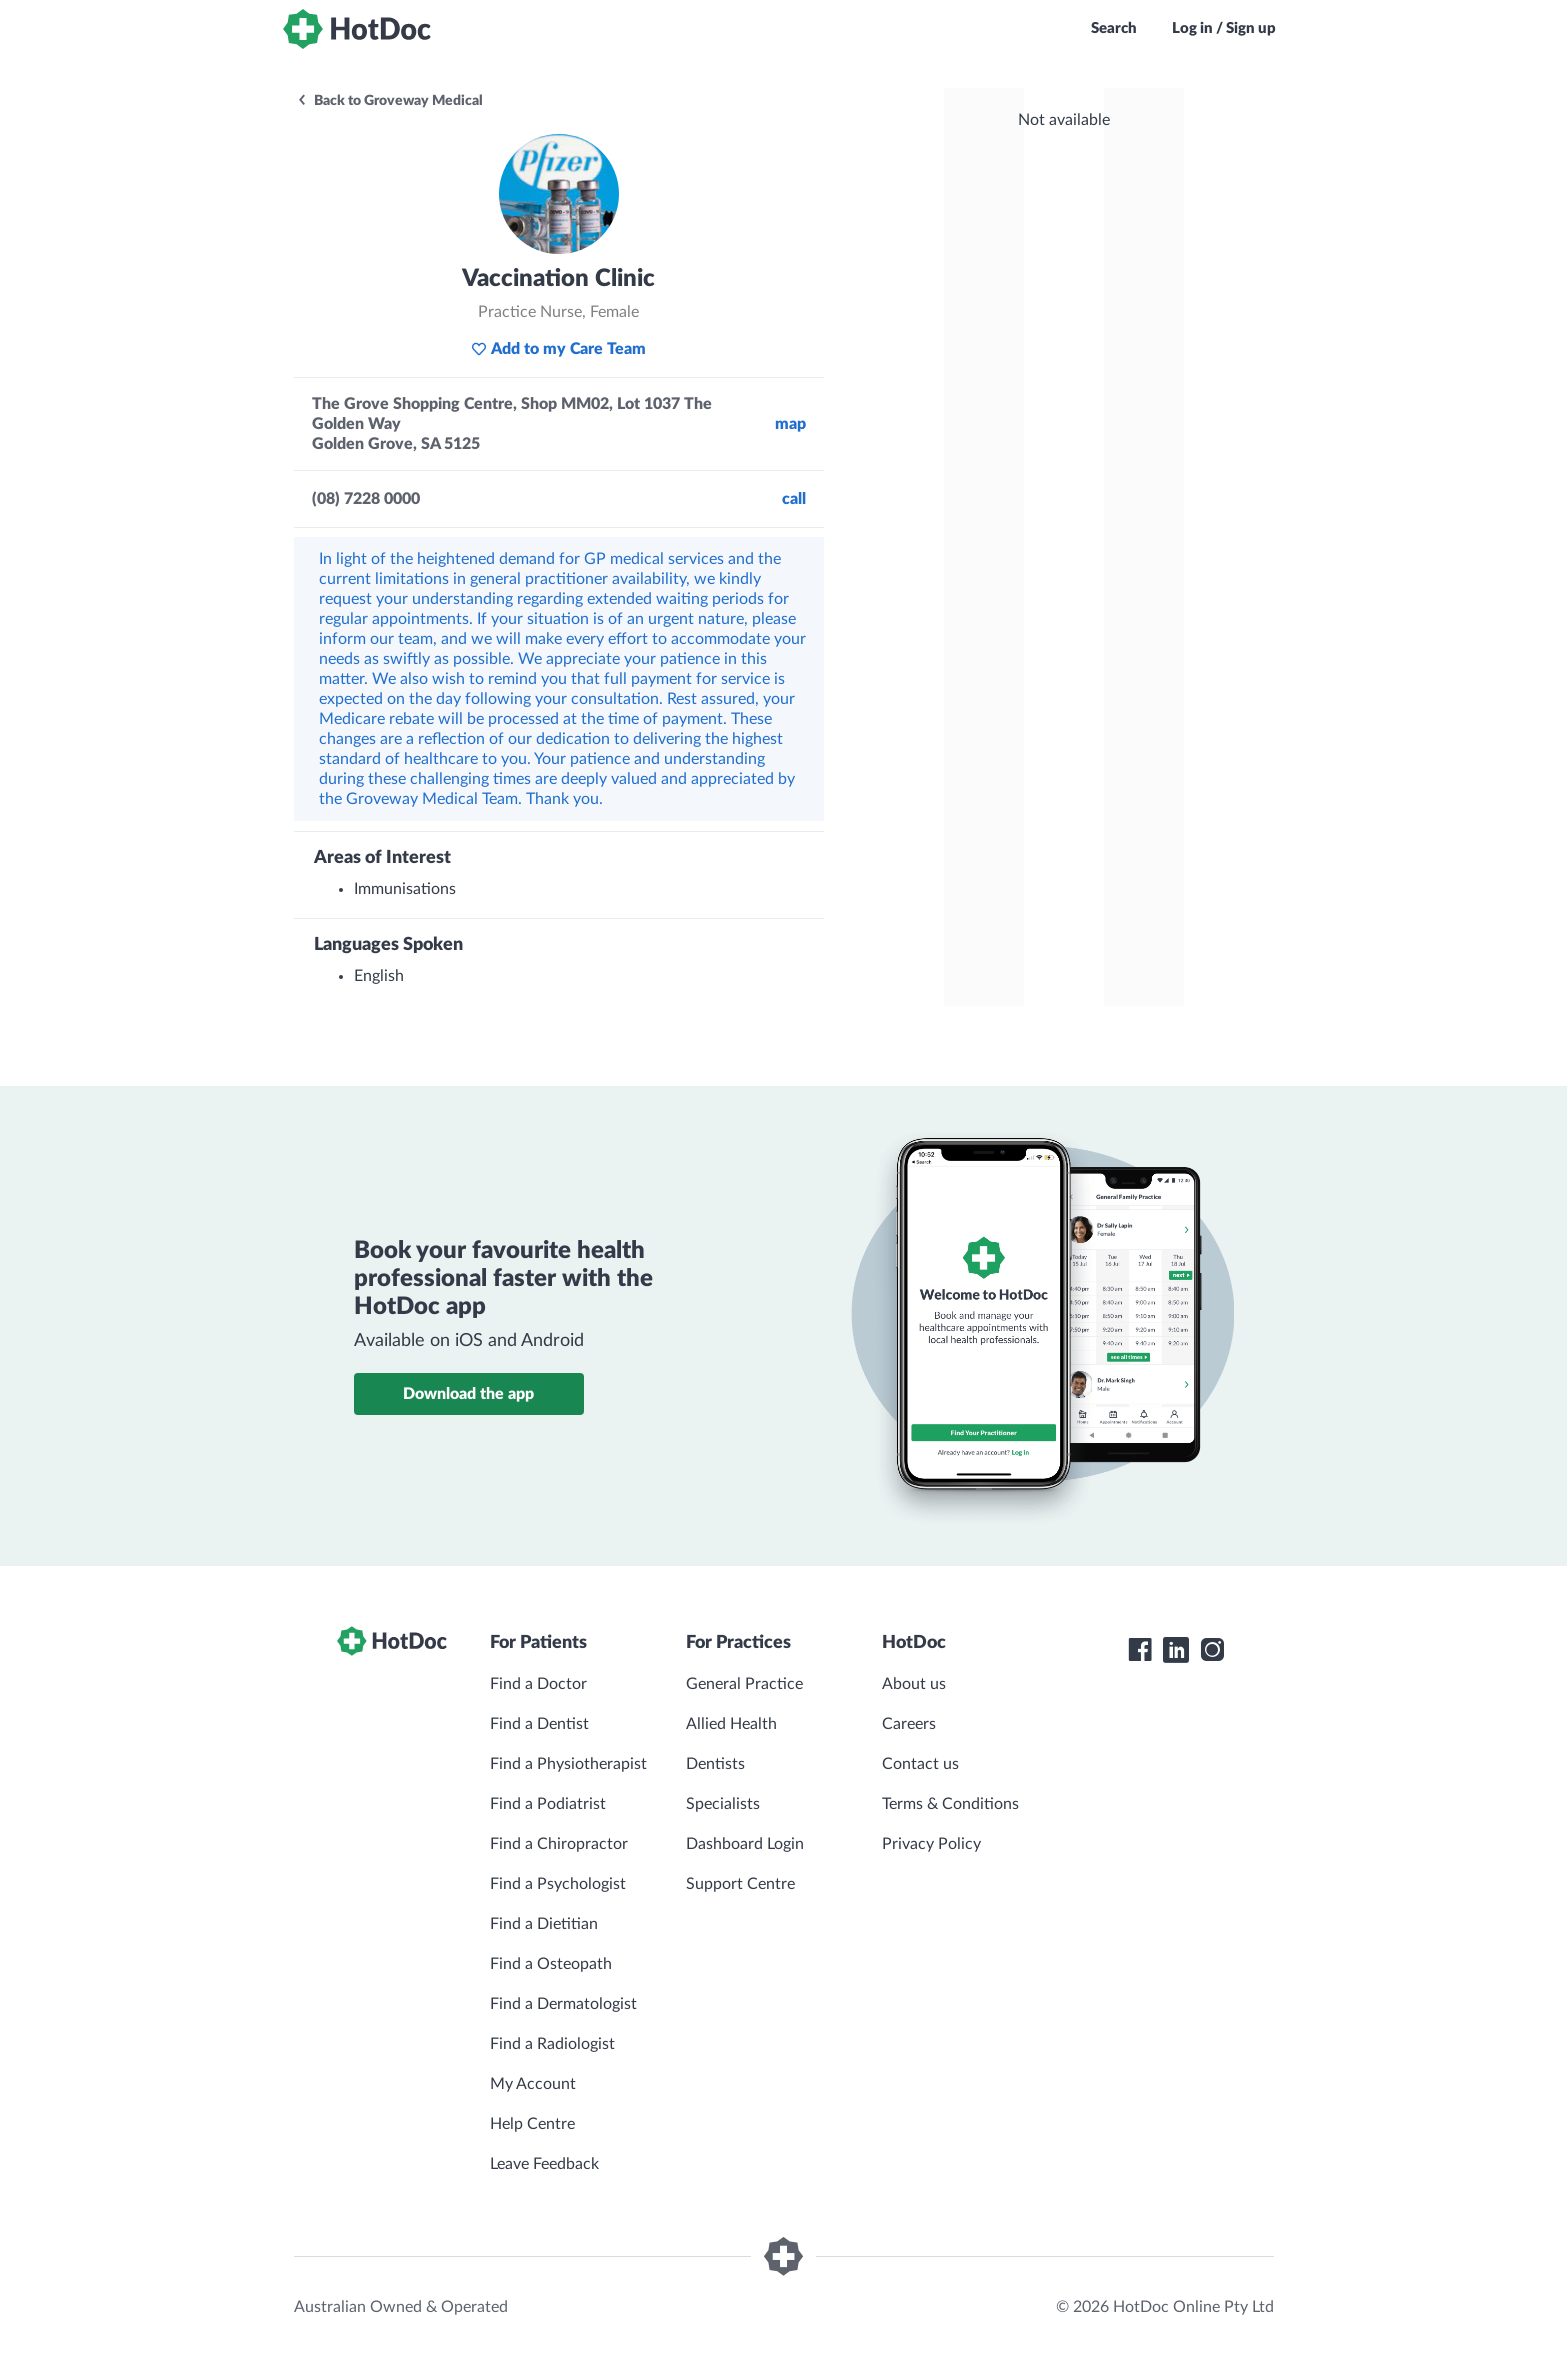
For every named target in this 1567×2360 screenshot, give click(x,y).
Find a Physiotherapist (568, 1764)
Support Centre (740, 1884)
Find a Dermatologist (563, 2004)
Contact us (920, 1764)
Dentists (715, 1764)
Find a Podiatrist (548, 1804)
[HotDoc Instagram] (1212, 1650)
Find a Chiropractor (559, 1844)
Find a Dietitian (544, 1924)
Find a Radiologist (552, 2044)
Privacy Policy (931, 1844)
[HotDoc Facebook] (1140, 1650)
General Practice (744, 1684)
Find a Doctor (538, 1684)
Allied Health (731, 1724)
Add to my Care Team (558, 349)
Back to (389, 101)
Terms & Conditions (950, 1804)
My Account (533, 2084)
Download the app (468, 1394)
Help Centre (532, 2124)
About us (914, 1684)
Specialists (723, 1804)
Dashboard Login (745, 1844)
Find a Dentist (539, 1724)
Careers (909, 1724)
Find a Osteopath (551, 1964)
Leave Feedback (544, 2164)
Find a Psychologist (558, 1884)
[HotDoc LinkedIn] (1176, 1650)
